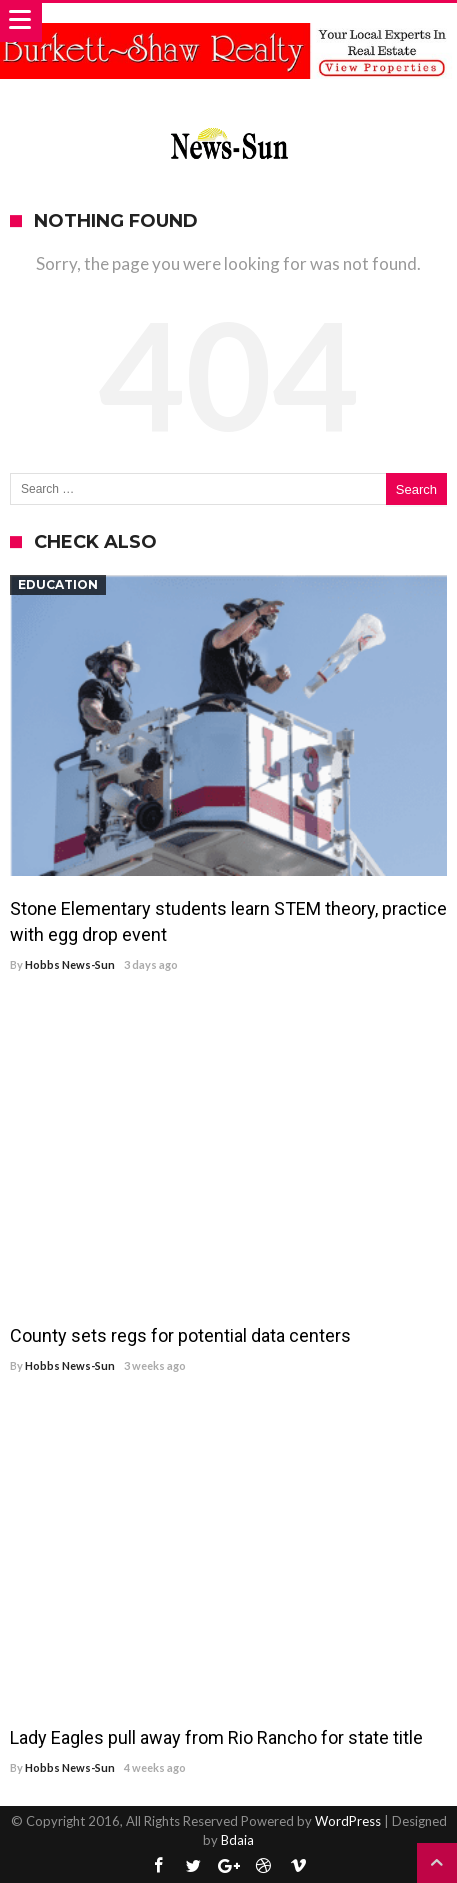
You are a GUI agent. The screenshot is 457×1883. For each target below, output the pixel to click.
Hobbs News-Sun (70, 964)
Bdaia (237, 1840)
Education (58, 584)
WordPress (348, 1821)
